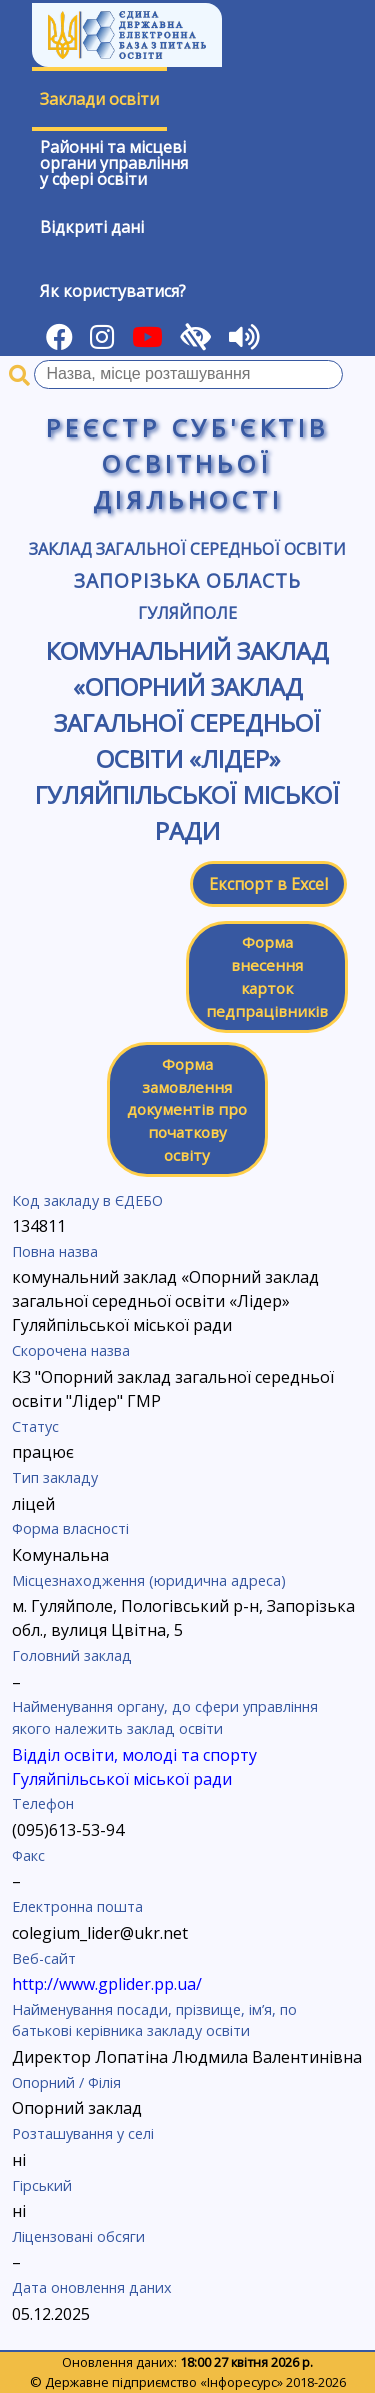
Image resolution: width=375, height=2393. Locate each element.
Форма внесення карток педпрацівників (267, 976)
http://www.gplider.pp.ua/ (107, 1984)
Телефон (43, 1803)
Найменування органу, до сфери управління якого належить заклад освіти (165, 1717)
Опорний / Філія (66, 2082)
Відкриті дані (92, 227)
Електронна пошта (77, 1906)
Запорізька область (187, 580)
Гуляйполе (187, 613)
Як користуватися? (113, 291)
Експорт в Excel (268, 884)
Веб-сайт (44, 1958)
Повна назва (55, 1251)
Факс (28, 1855)
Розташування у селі (83, 2133)
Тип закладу (55, 1477)
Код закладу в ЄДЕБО (87, 1200)
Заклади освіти (99, 99)
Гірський (42, 2185)
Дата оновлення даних (92, 2287)
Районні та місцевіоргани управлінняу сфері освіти (114, 163)
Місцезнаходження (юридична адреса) (149, 1580)
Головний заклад (72, 1655)
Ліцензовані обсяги (78, 2236)
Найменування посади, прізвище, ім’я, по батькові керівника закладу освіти (154, 2020)
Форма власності (70, 1528)
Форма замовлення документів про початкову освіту (187, 1109)
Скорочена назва (71, 1350)
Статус (35, 1426)
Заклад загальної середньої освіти (187, 549)
